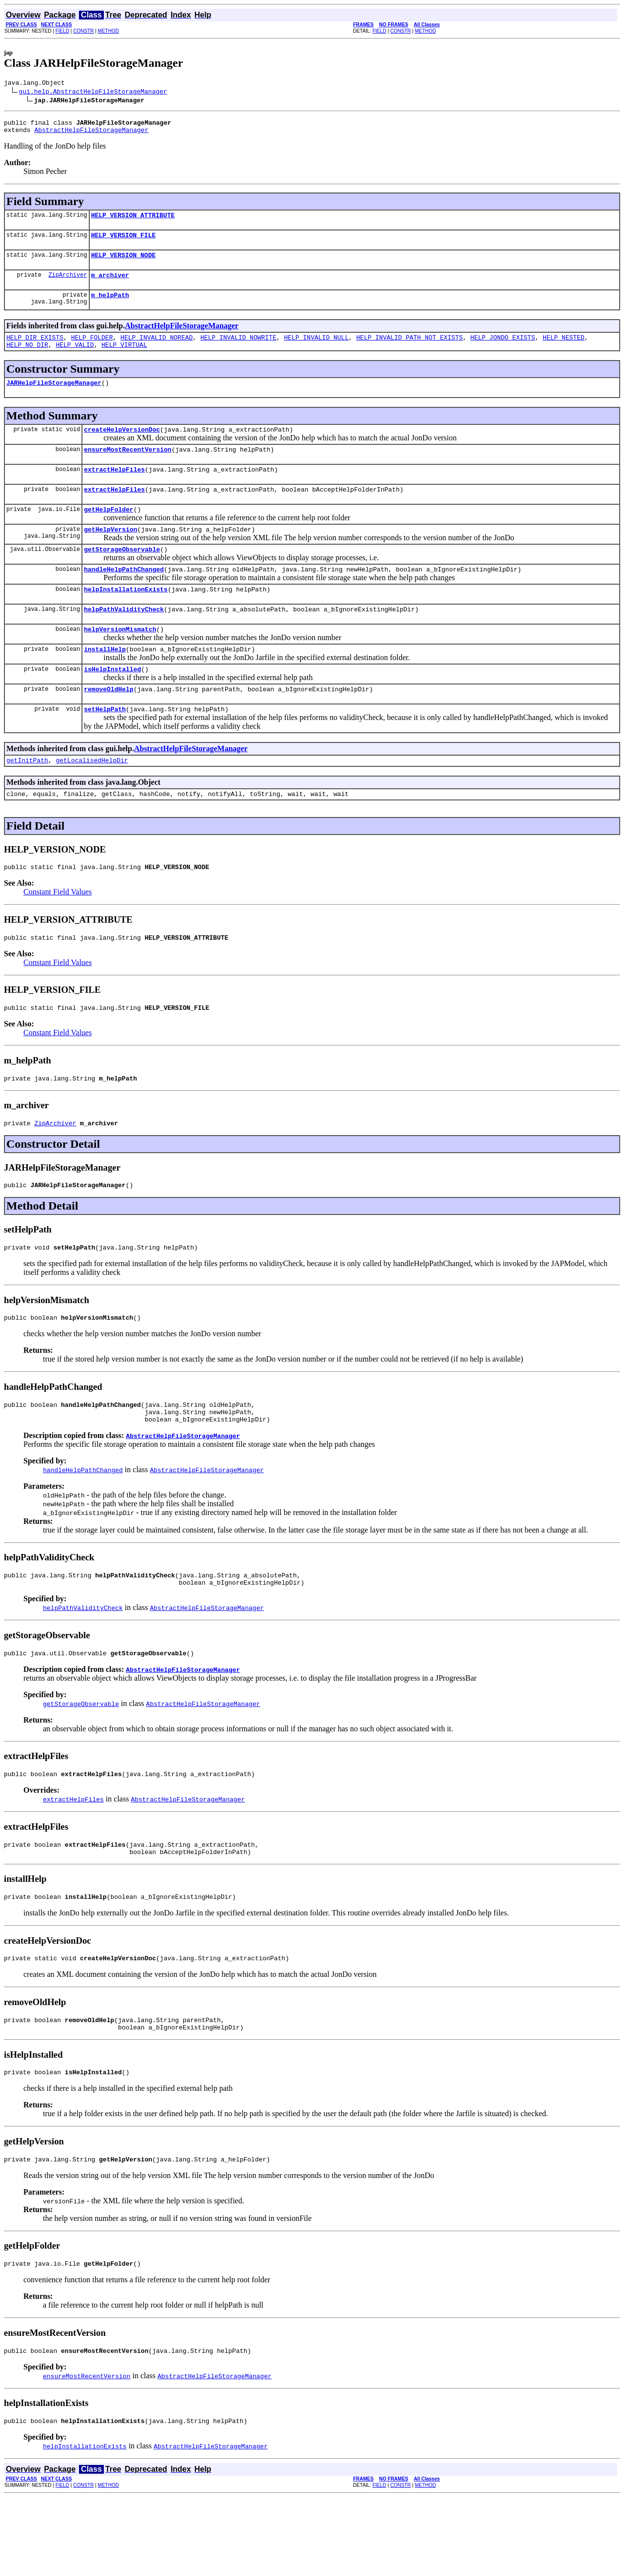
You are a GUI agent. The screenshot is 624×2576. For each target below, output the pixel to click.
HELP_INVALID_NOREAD (156, 350)
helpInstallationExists (126, 618)
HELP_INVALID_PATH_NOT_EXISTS (409, 350)
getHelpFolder (108, 532)
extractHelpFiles (114, 489)
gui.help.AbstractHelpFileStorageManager (93, 92)
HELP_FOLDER (92, 350)
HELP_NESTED (564, 350)
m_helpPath (110, 306)
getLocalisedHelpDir (92, 799)
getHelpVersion (110, 553)
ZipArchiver (67, 285)
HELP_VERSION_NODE (123, 263)
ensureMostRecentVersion (127, 468)
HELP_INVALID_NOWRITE (238, 350)
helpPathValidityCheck (124, 639)
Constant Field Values (57, 934)
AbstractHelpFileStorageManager (91, 134)
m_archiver (110, 285)
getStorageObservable (122, 575)
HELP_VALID (75, 359)
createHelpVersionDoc (122, 446)
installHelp (105, 682)
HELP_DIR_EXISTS (34, 350)
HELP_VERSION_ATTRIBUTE (133, 220)
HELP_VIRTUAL (124, 359)
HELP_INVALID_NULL (316, 350)
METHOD (108, 31)
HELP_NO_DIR (27, 359)
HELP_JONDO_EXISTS (502, 350)
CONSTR (83, 31)
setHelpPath (105, 746)
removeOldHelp (108, 725)
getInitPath (27, 799)
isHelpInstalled (112, 704)
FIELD (62, 31)
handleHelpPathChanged (124, 596)
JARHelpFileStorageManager (53, 398)
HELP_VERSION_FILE (123, 242)
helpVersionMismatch (120, 661)
